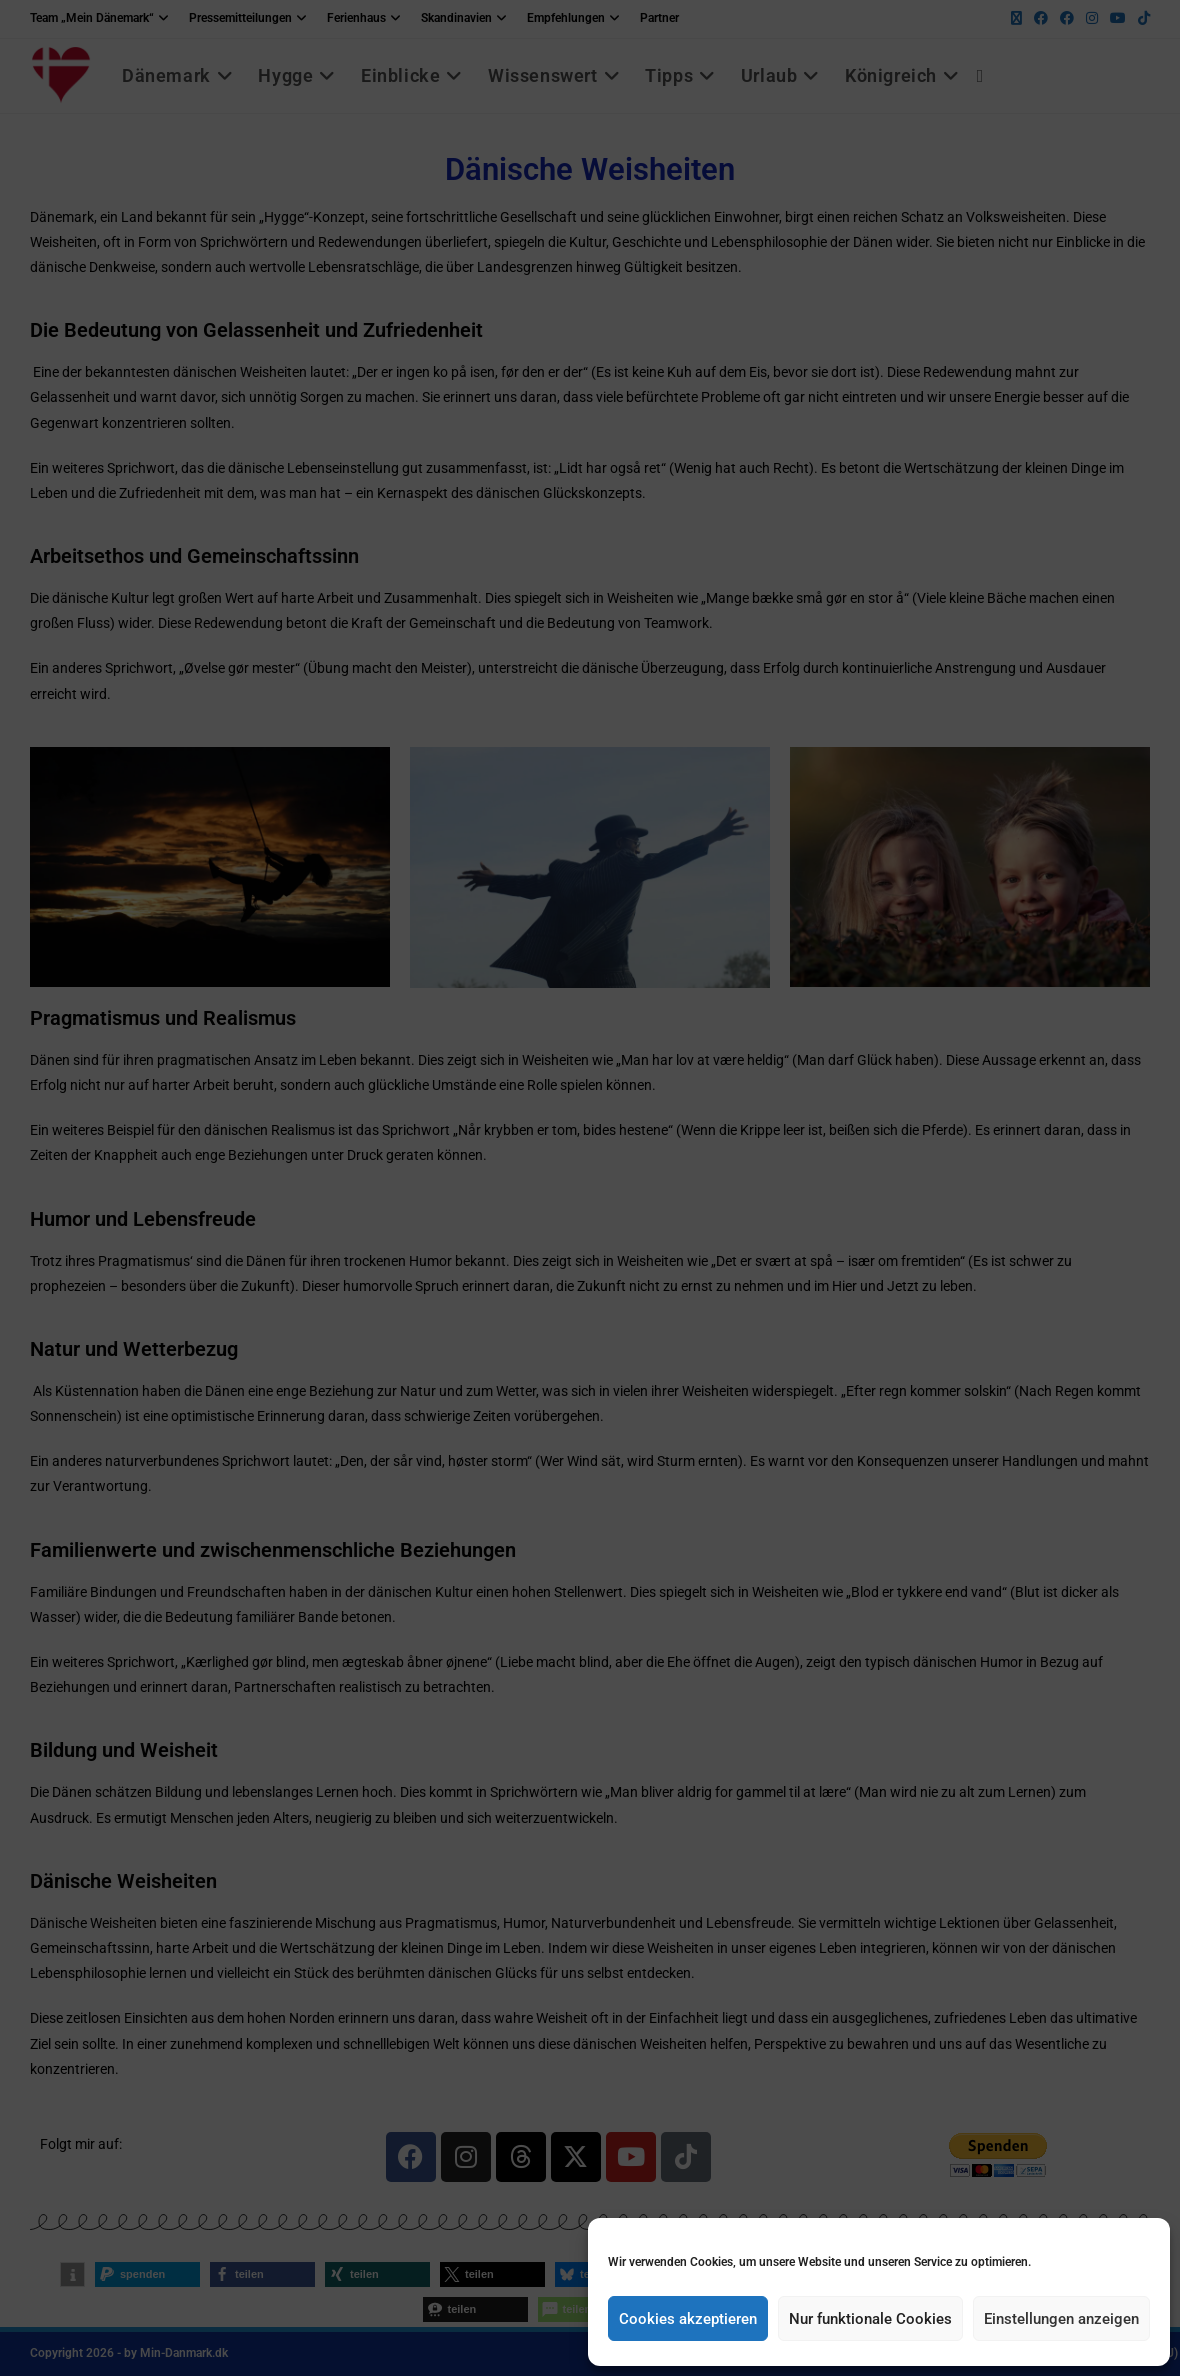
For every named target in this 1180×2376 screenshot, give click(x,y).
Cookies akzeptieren (688, 2319)
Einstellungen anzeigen (1061, 2319)
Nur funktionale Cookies (870, 2319)
